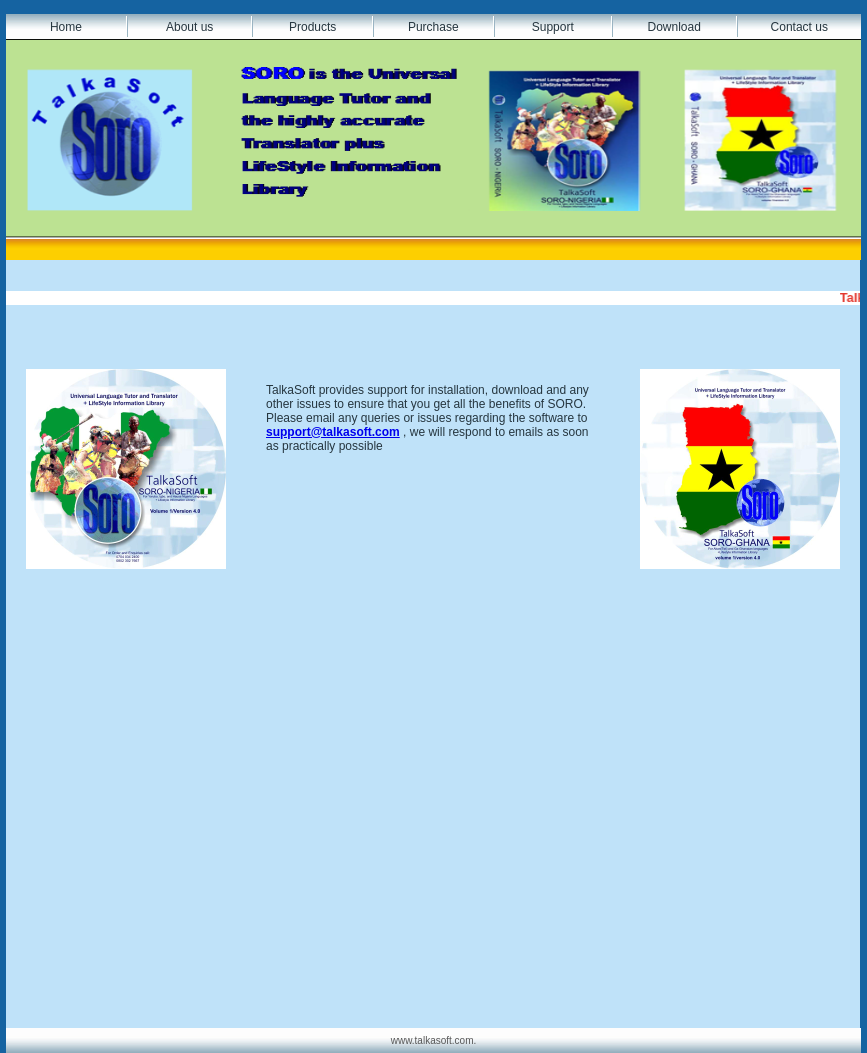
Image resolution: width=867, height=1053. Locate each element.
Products (312, 27)
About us (189, 27)
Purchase (433, 27)
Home (66, 27)
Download (673, 27)
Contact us (799, 27)
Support (553, 27)
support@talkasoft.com (333, 432)
